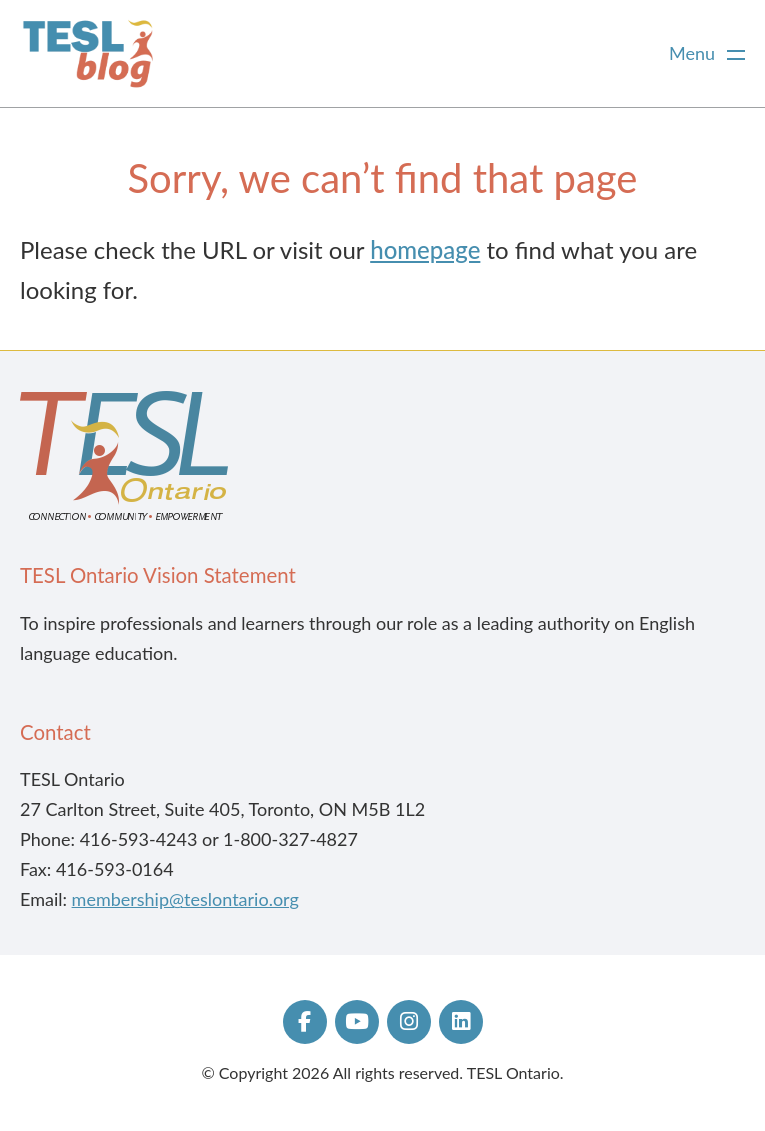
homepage (425, 249)
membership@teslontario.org (185, 899)
